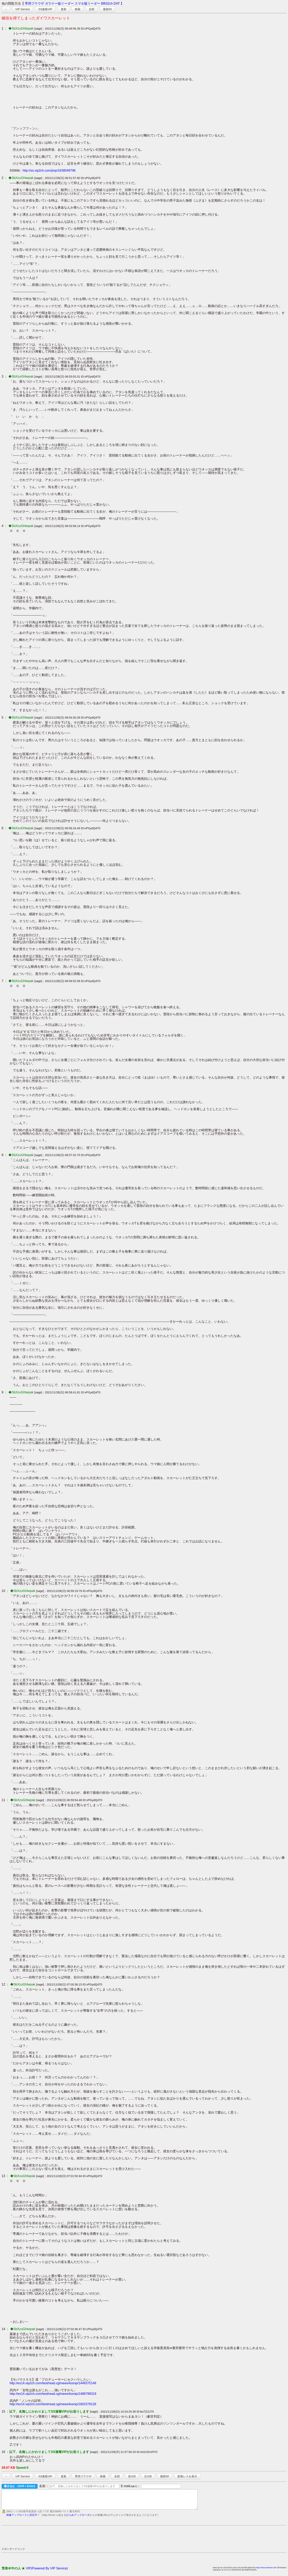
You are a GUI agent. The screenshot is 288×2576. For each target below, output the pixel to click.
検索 (77, 9)
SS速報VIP (45, 9)
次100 (148, 2476)
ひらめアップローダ (78, 2518)
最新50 (107, 9)
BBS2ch (107, 3)
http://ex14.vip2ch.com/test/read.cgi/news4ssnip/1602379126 (53, 2404)
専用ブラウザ (34, 3)
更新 (63, 9)
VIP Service (22, 9)
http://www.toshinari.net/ (266, 2571)
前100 (132, 2476)
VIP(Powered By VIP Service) (47, 2572)
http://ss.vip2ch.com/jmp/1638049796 (49, 170)
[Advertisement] (74, 2540)
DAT (117, 3)
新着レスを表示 (187, 2476)
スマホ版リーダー (87, 3)
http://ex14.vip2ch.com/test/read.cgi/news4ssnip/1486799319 (53, 2393)
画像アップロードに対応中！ (23, 2518)
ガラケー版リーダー (59, 3)
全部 (91, 9)
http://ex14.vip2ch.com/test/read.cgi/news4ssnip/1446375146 (53, 2383)
